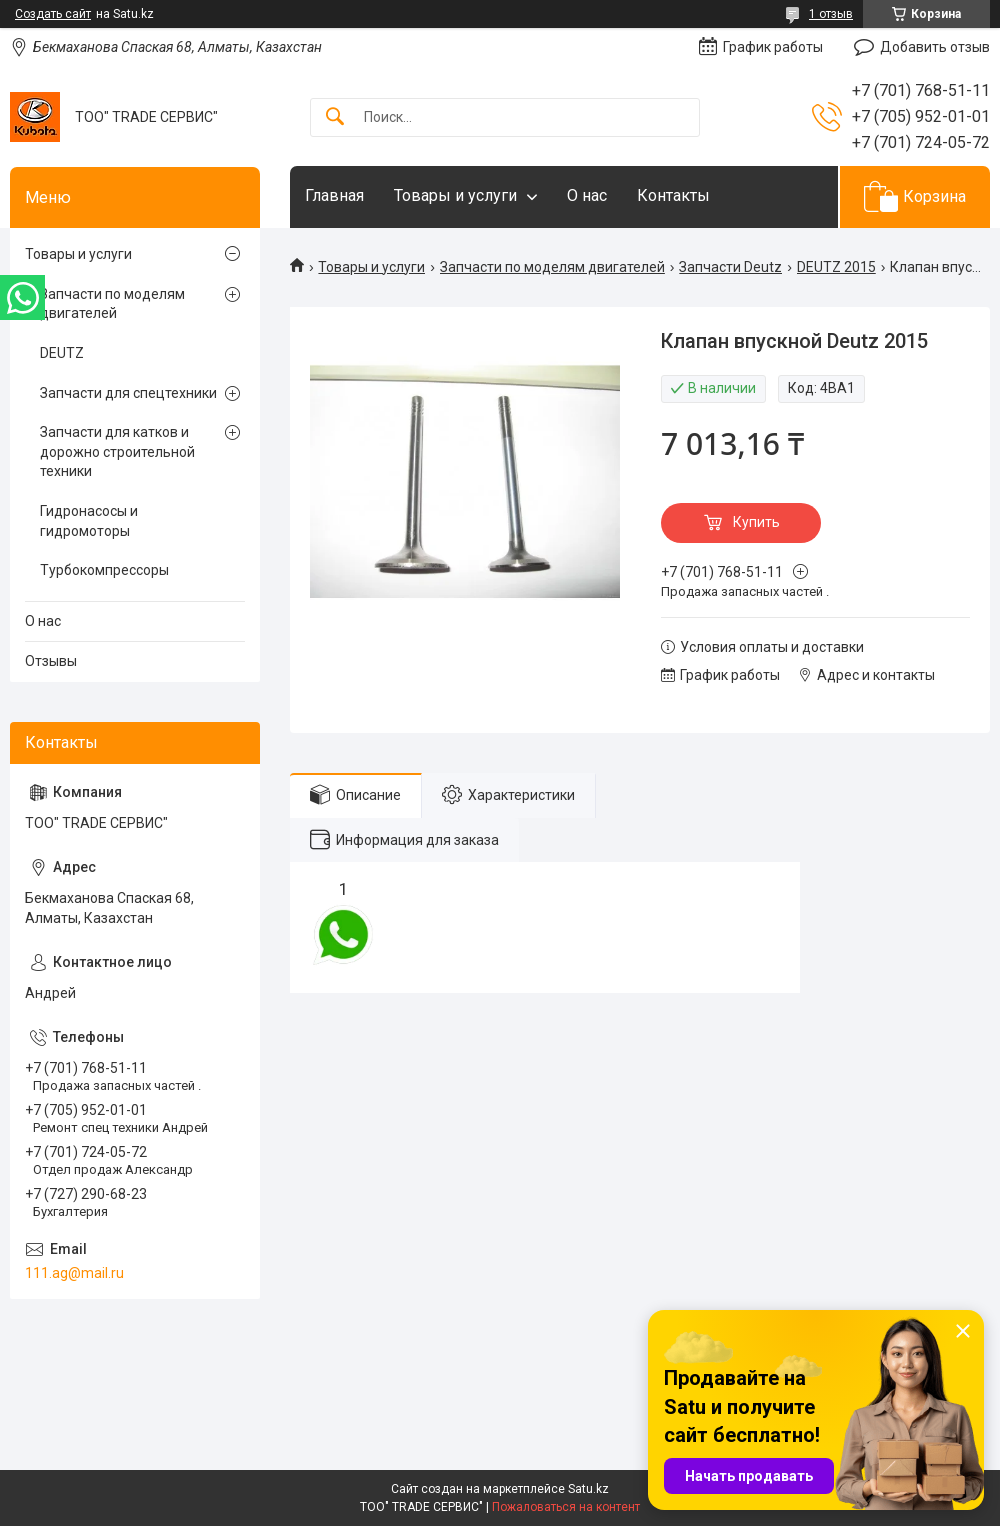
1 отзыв (831, 14)
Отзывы (51, 661)
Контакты (673, 195)
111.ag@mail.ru (74, 1273)
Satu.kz (588, 1489)
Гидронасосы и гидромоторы (89, 521)
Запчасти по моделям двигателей (552, 267)
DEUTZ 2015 (836, 267)
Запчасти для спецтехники (128, 393)
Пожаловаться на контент (566, 1507)
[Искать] (335, 117)
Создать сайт (53, 14)
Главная (334, 195)
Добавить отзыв (935, 47)
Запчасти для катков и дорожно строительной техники (117, 451)
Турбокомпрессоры (104, 570)
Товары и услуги (455, 195)
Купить (756, 522)
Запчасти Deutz (730, 267)
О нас (587, 195)
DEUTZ (62, 353)
